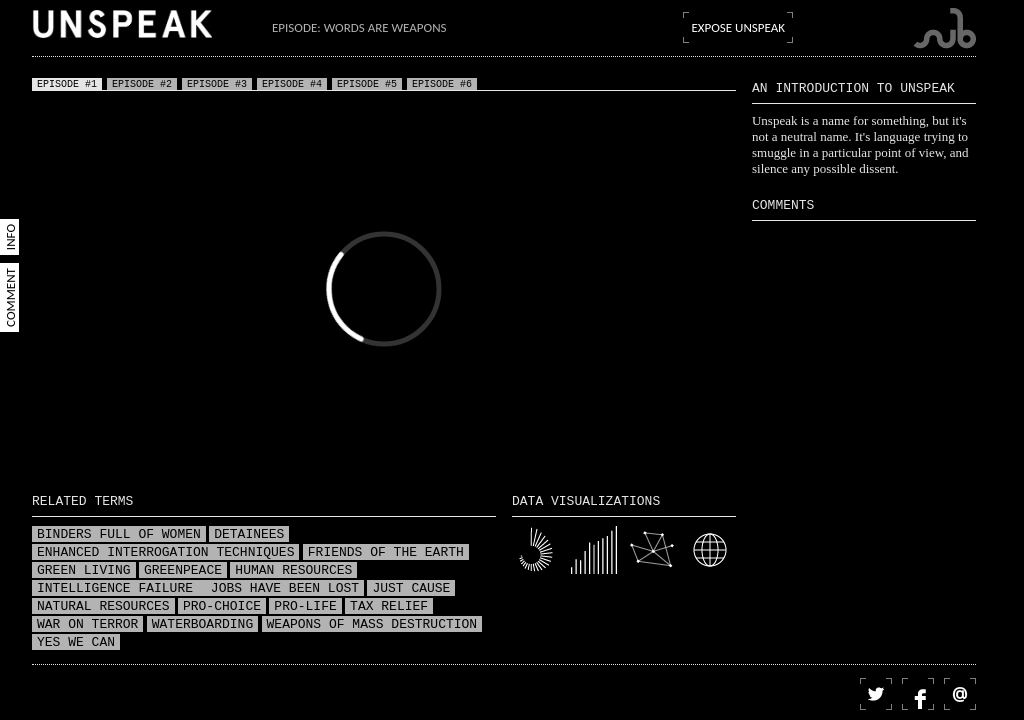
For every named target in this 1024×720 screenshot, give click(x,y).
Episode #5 (367, 84)
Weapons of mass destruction (372, 625)
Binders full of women (119, 535)
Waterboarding (202, 625)
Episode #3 (217, 84)
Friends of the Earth (386, 553)
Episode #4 (292, 84)
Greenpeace (183, 571)
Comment (10, 297)
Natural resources (103, 607)
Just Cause (411, 589)
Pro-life (305, 607)
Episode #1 (67, 84)
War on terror (87, 625)
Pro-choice (222, 607)
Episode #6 (442, 84)
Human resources (293, 571)
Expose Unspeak (738, 27)
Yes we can (76, 643)
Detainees (249, 535)
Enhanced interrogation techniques (165, 553)
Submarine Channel (944, 28)
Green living (84, 571)
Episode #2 (142, 84)
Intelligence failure (119, 589)
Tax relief (389, 607)
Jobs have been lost (285, 589)
